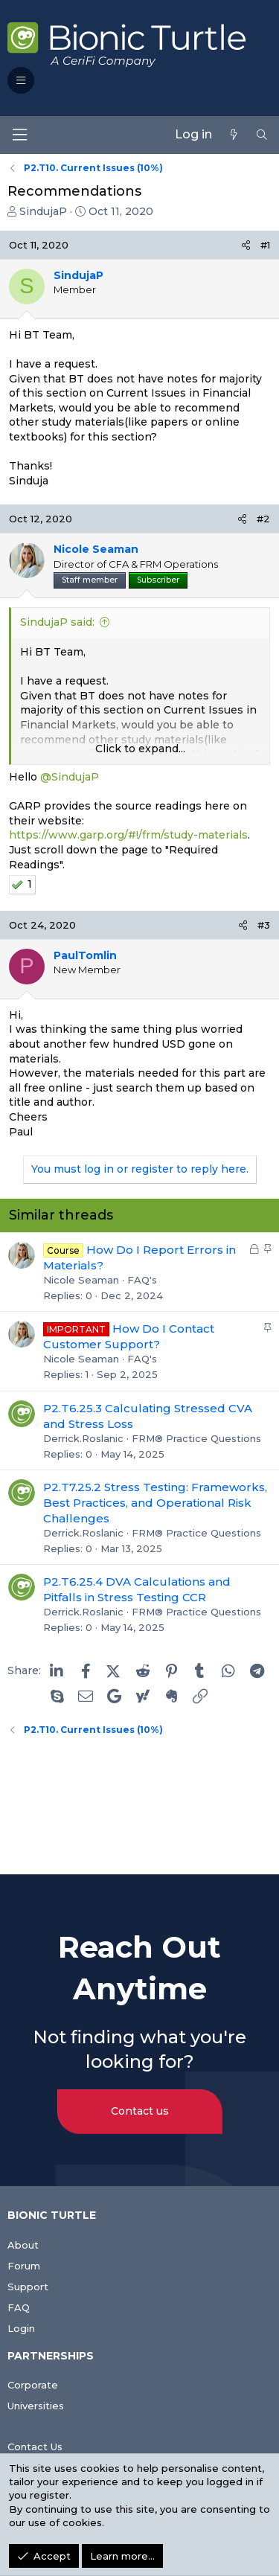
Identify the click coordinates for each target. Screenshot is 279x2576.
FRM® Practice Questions (196, 1438)
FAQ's (142, 1280)
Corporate (32, 2385)
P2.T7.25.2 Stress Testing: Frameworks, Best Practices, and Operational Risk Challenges (155, 1502)
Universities (35, 2406)
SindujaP (43, 211)
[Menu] (19, 135)
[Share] (246, 245)
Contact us (140, 2111)
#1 (265, 245)
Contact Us (34, 2446)
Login (21, 2328)
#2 (263, 519)
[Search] (262, 135)
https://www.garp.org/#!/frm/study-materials (128, 835)
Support (27, 2287)
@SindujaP (69, 777)
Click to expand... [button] (140, 748)
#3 (263, 925)
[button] (20, 80)
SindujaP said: (57, 622)
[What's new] (233, 135)
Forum (23, 2266)
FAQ (18, 2307)
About (23, 2245)
